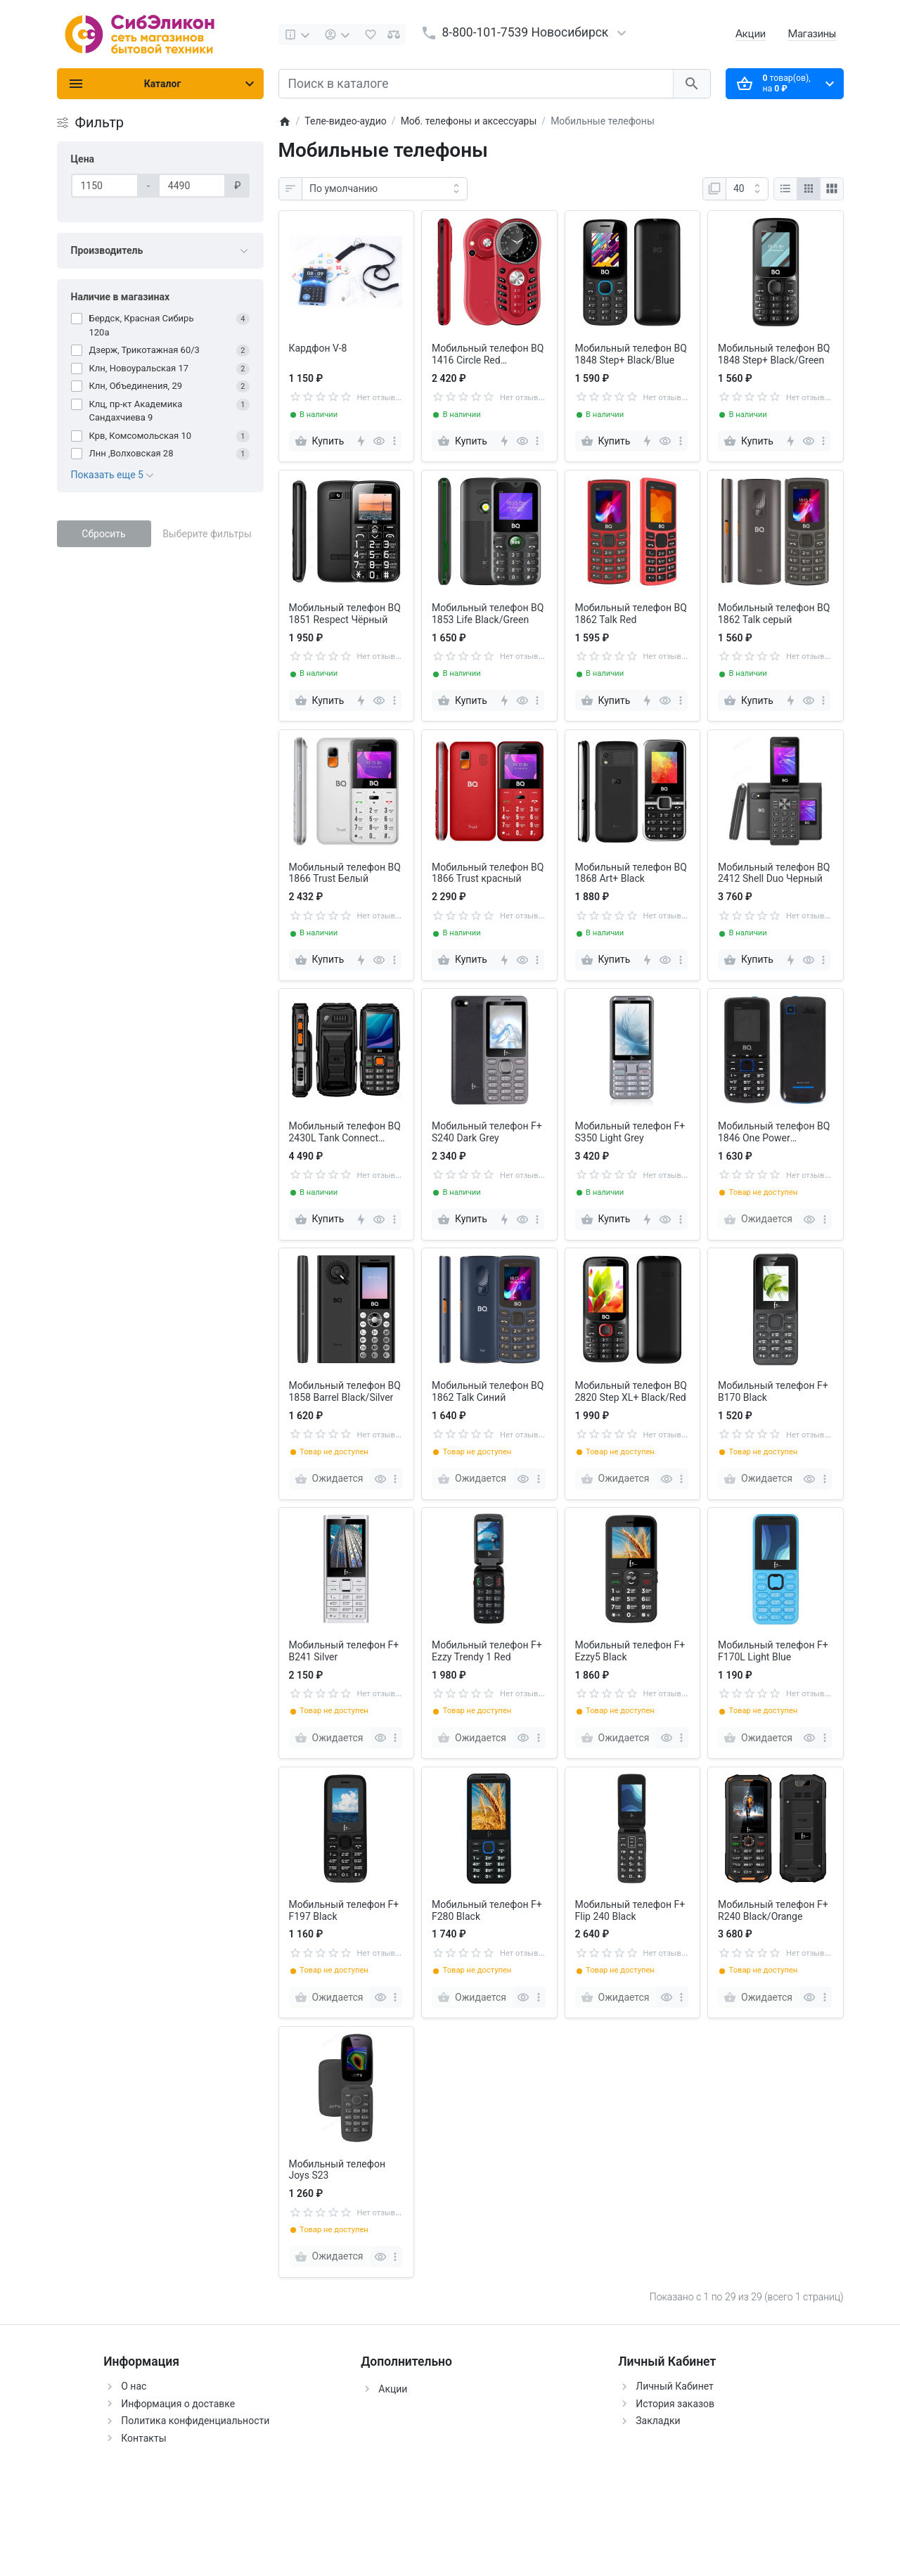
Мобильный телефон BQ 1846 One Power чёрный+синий (774, 1132)
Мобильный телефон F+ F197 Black (344, 1910)
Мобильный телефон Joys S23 (337, 2169)
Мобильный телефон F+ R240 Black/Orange (773, 1910)
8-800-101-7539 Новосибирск (525, 32)
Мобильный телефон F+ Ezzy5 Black (630, 1650)
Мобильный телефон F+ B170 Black (773, 1391)
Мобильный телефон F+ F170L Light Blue (773, 1650)
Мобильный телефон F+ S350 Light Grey (630, 1131)
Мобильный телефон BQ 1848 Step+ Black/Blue (631, 354)
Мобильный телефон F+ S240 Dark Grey (487, 1131)
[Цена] (105, 186)
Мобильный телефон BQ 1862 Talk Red (631, 613)
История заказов (675, 2403)
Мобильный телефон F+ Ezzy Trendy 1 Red (487, 1650)
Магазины (812, 33)
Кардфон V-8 (318, 348)
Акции (750, 33)
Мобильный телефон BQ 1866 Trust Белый (345, 873)
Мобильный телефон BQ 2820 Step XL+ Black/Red (631, 1391)
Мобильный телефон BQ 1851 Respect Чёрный (345, 613)
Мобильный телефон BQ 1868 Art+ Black (631, 873)
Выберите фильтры (207, 533)
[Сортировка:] (385, 189)
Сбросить (103, 533)
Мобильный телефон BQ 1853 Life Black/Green (488, 613)
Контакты (143, 2438)
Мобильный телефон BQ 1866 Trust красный (488, 873)
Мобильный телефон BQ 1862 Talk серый (774, 613)
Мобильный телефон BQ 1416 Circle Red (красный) (488, 354)
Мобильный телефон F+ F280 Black (487, 1910)
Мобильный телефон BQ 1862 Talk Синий (488, 1391)
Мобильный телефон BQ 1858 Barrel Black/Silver (345, 1391)
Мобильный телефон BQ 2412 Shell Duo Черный (774, 873)
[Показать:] (747, 189)
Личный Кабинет (675, 2386)
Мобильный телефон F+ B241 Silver (344, 1650)
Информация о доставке (178, 2403)
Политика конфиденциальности (195, 2420)
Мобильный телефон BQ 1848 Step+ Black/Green (774, 354)
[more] (394, 440)
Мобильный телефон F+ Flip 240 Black (630, 1910)
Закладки (658, 2420)
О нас (133, 2386)
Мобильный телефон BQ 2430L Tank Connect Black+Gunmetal (345, 1132)
